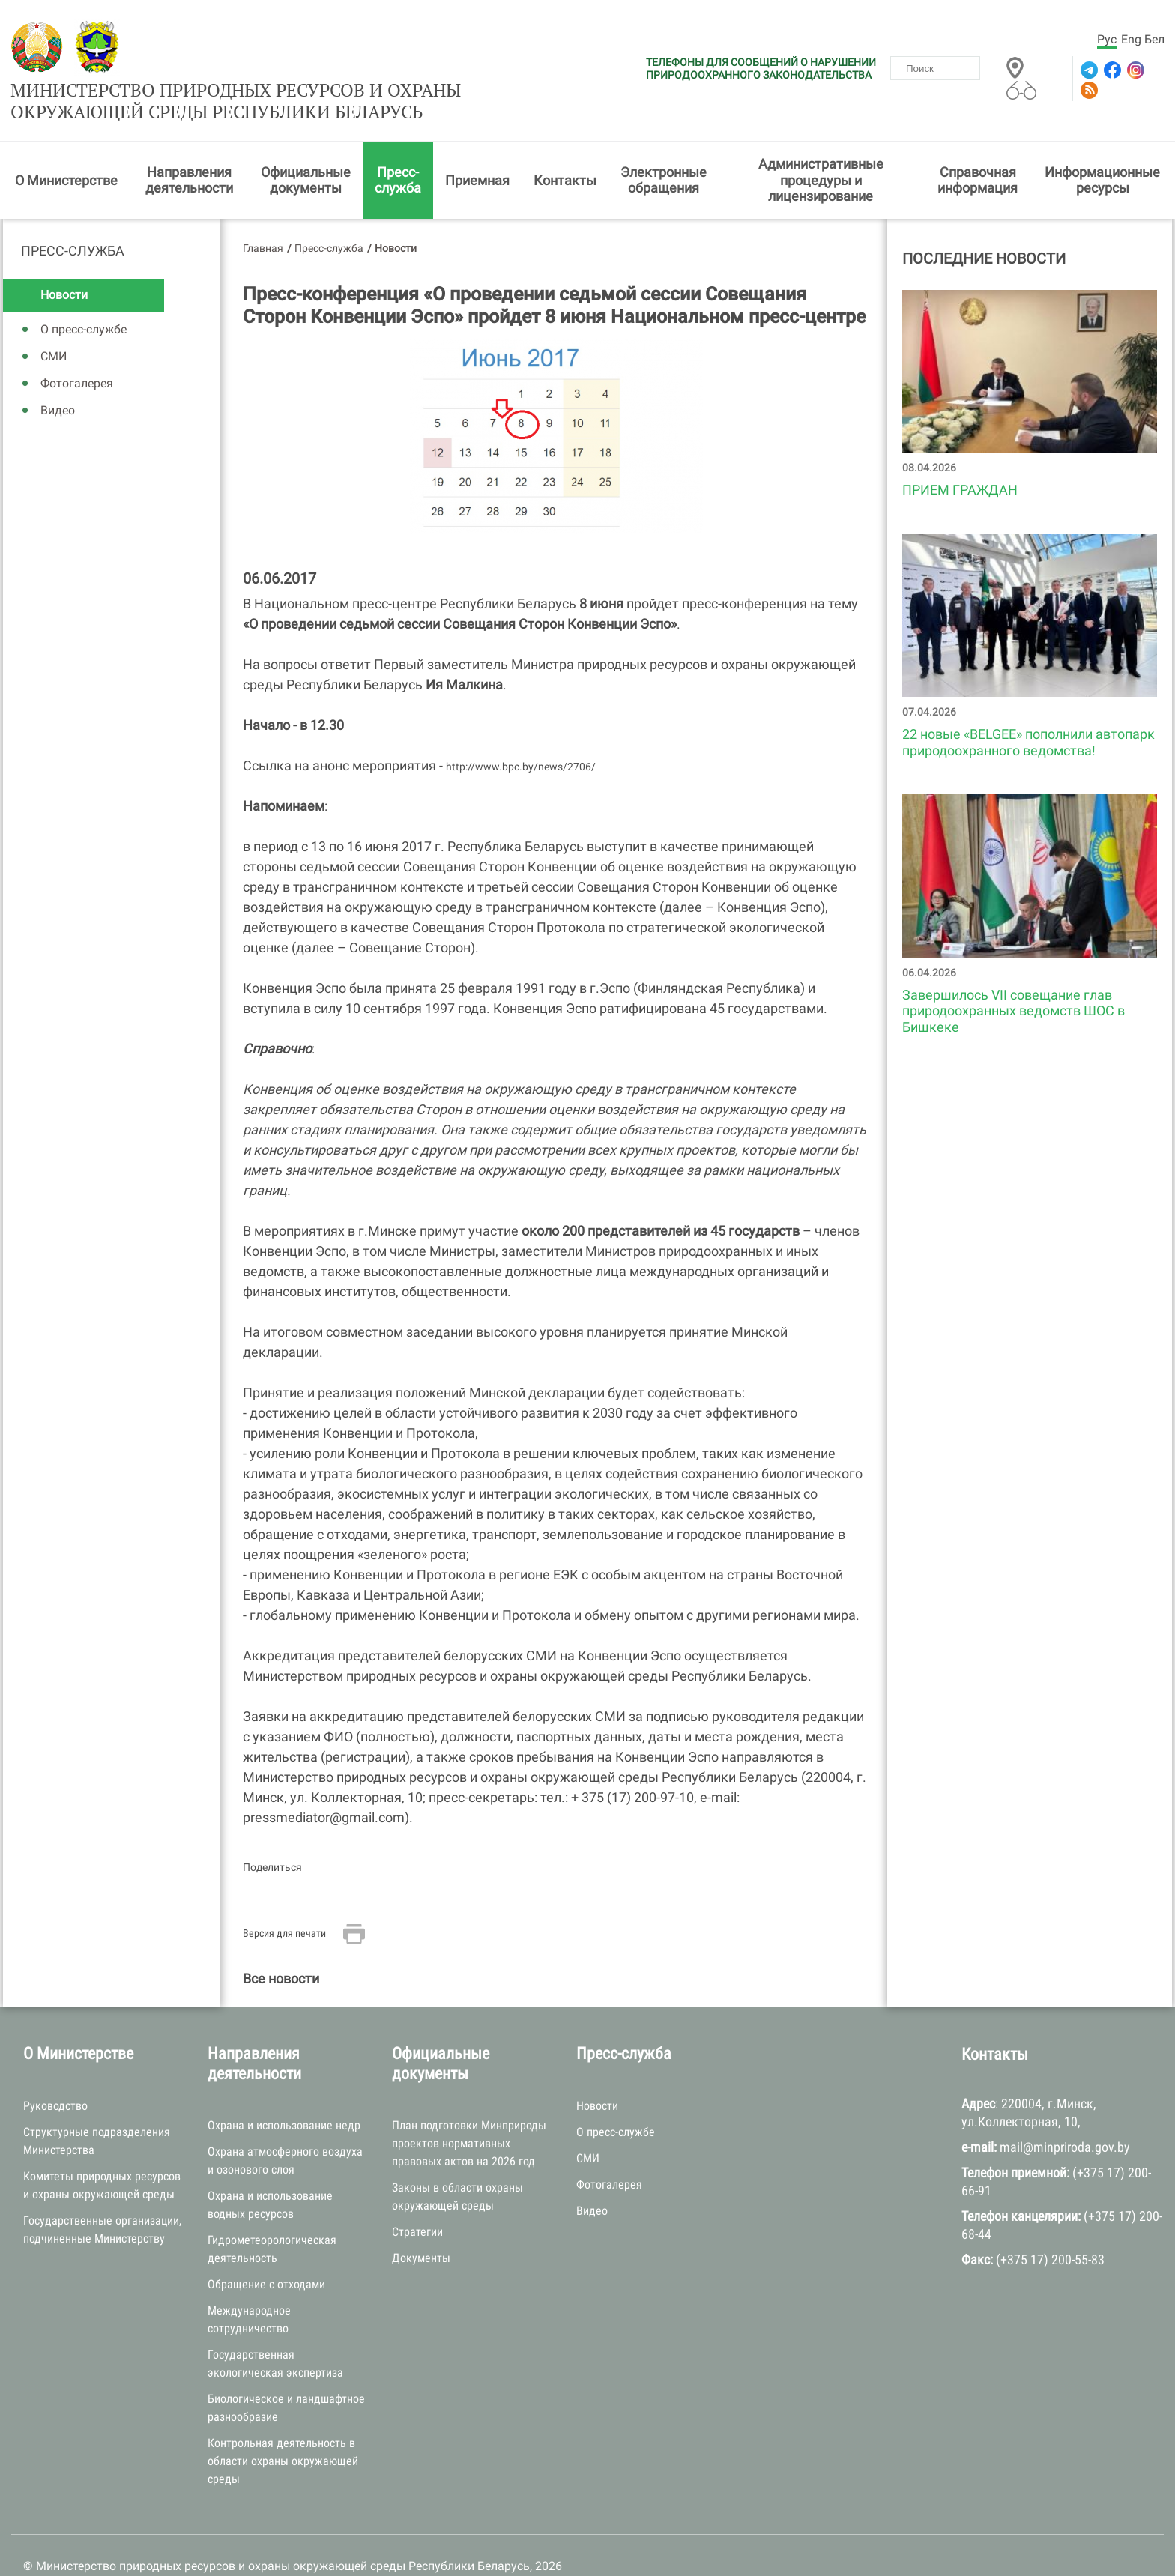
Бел (1154, 39)
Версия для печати (284, 1893)
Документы (421, 2218)
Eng (1131, 39)
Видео (57, 370)
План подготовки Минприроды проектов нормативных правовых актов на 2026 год (469, 2103)
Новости (64, 255)
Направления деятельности (189, 140)
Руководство (55, 2066)
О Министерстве (66, 140)
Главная (263, 208)
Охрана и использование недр (284, 2085)
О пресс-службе (83, 289)
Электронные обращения (663, 140)
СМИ (53, 316)
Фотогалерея (76, 343)
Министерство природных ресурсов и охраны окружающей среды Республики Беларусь (377, 47)
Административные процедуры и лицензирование (820, 140)
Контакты (565, 140)
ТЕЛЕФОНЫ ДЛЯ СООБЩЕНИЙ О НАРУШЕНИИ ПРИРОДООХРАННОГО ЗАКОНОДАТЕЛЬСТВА (761, 68)
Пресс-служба (398, 140)
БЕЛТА (220, 2545)
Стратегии (417, 2192)
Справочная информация (977, 140)
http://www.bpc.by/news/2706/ (522, 727)
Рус (1107, 39)
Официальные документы (306, 140)
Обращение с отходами (266, 2244)
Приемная (477, 140)
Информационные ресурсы (1102, 140)
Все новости (281, 1939)
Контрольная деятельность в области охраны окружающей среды (283, 2421)
